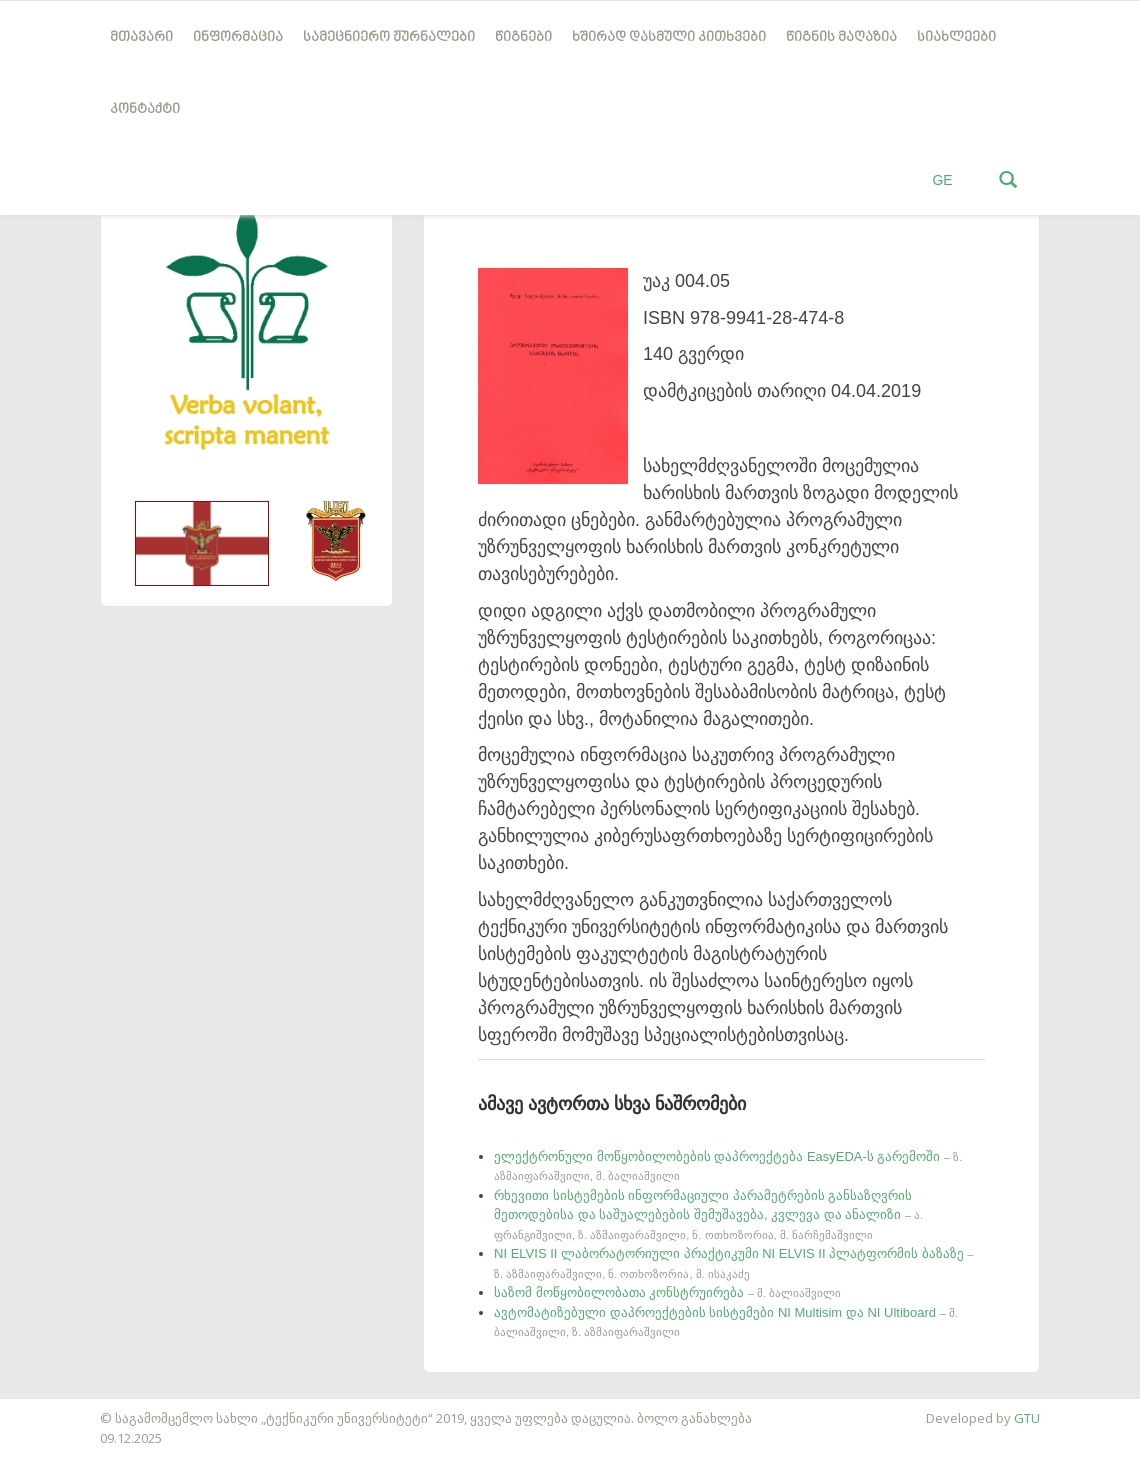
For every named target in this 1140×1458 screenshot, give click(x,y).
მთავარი (141, 37)
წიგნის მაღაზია (841, 37)
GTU (1027, 1418)
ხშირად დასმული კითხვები (669, 37)
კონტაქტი (145, 109)
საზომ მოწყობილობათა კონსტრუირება (667, 1292)
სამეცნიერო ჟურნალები (389, 37)
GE (942, 180)
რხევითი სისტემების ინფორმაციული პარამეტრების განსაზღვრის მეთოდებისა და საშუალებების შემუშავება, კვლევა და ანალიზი (708, 1214)
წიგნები (523, 37)
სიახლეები (956, 37)
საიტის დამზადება (59, 1408)
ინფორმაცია (238, 37)
